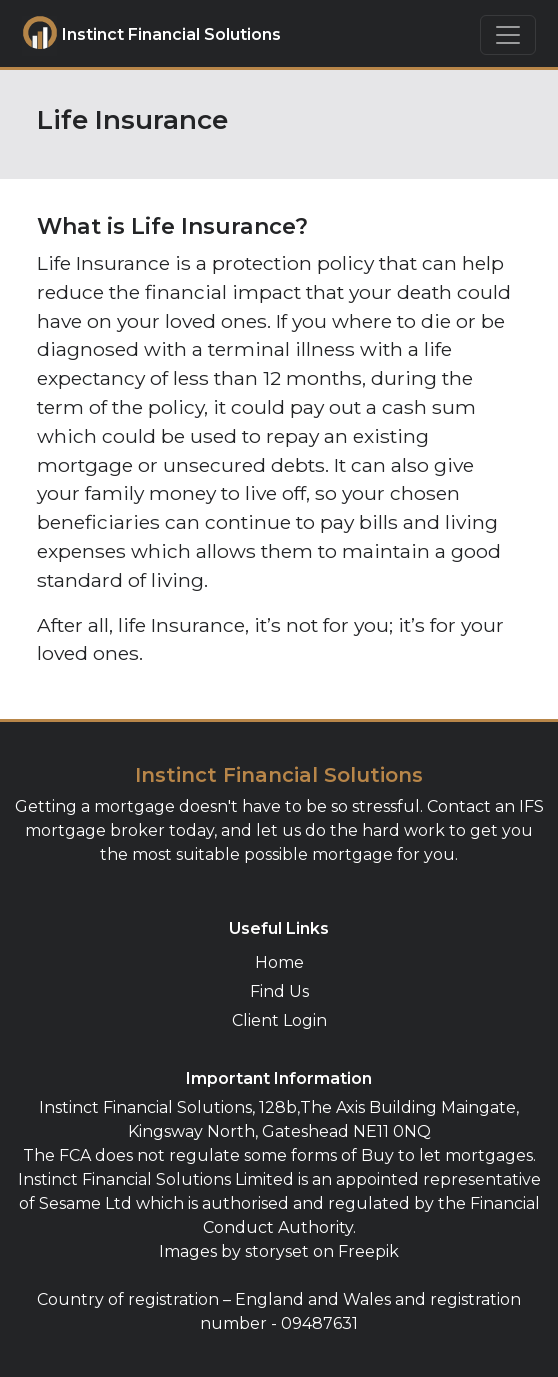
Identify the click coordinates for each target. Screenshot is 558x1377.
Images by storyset (234, 1251)
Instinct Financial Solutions (133, 36)
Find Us (279, 991)
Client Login (279, 1020)
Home (279, 962)
